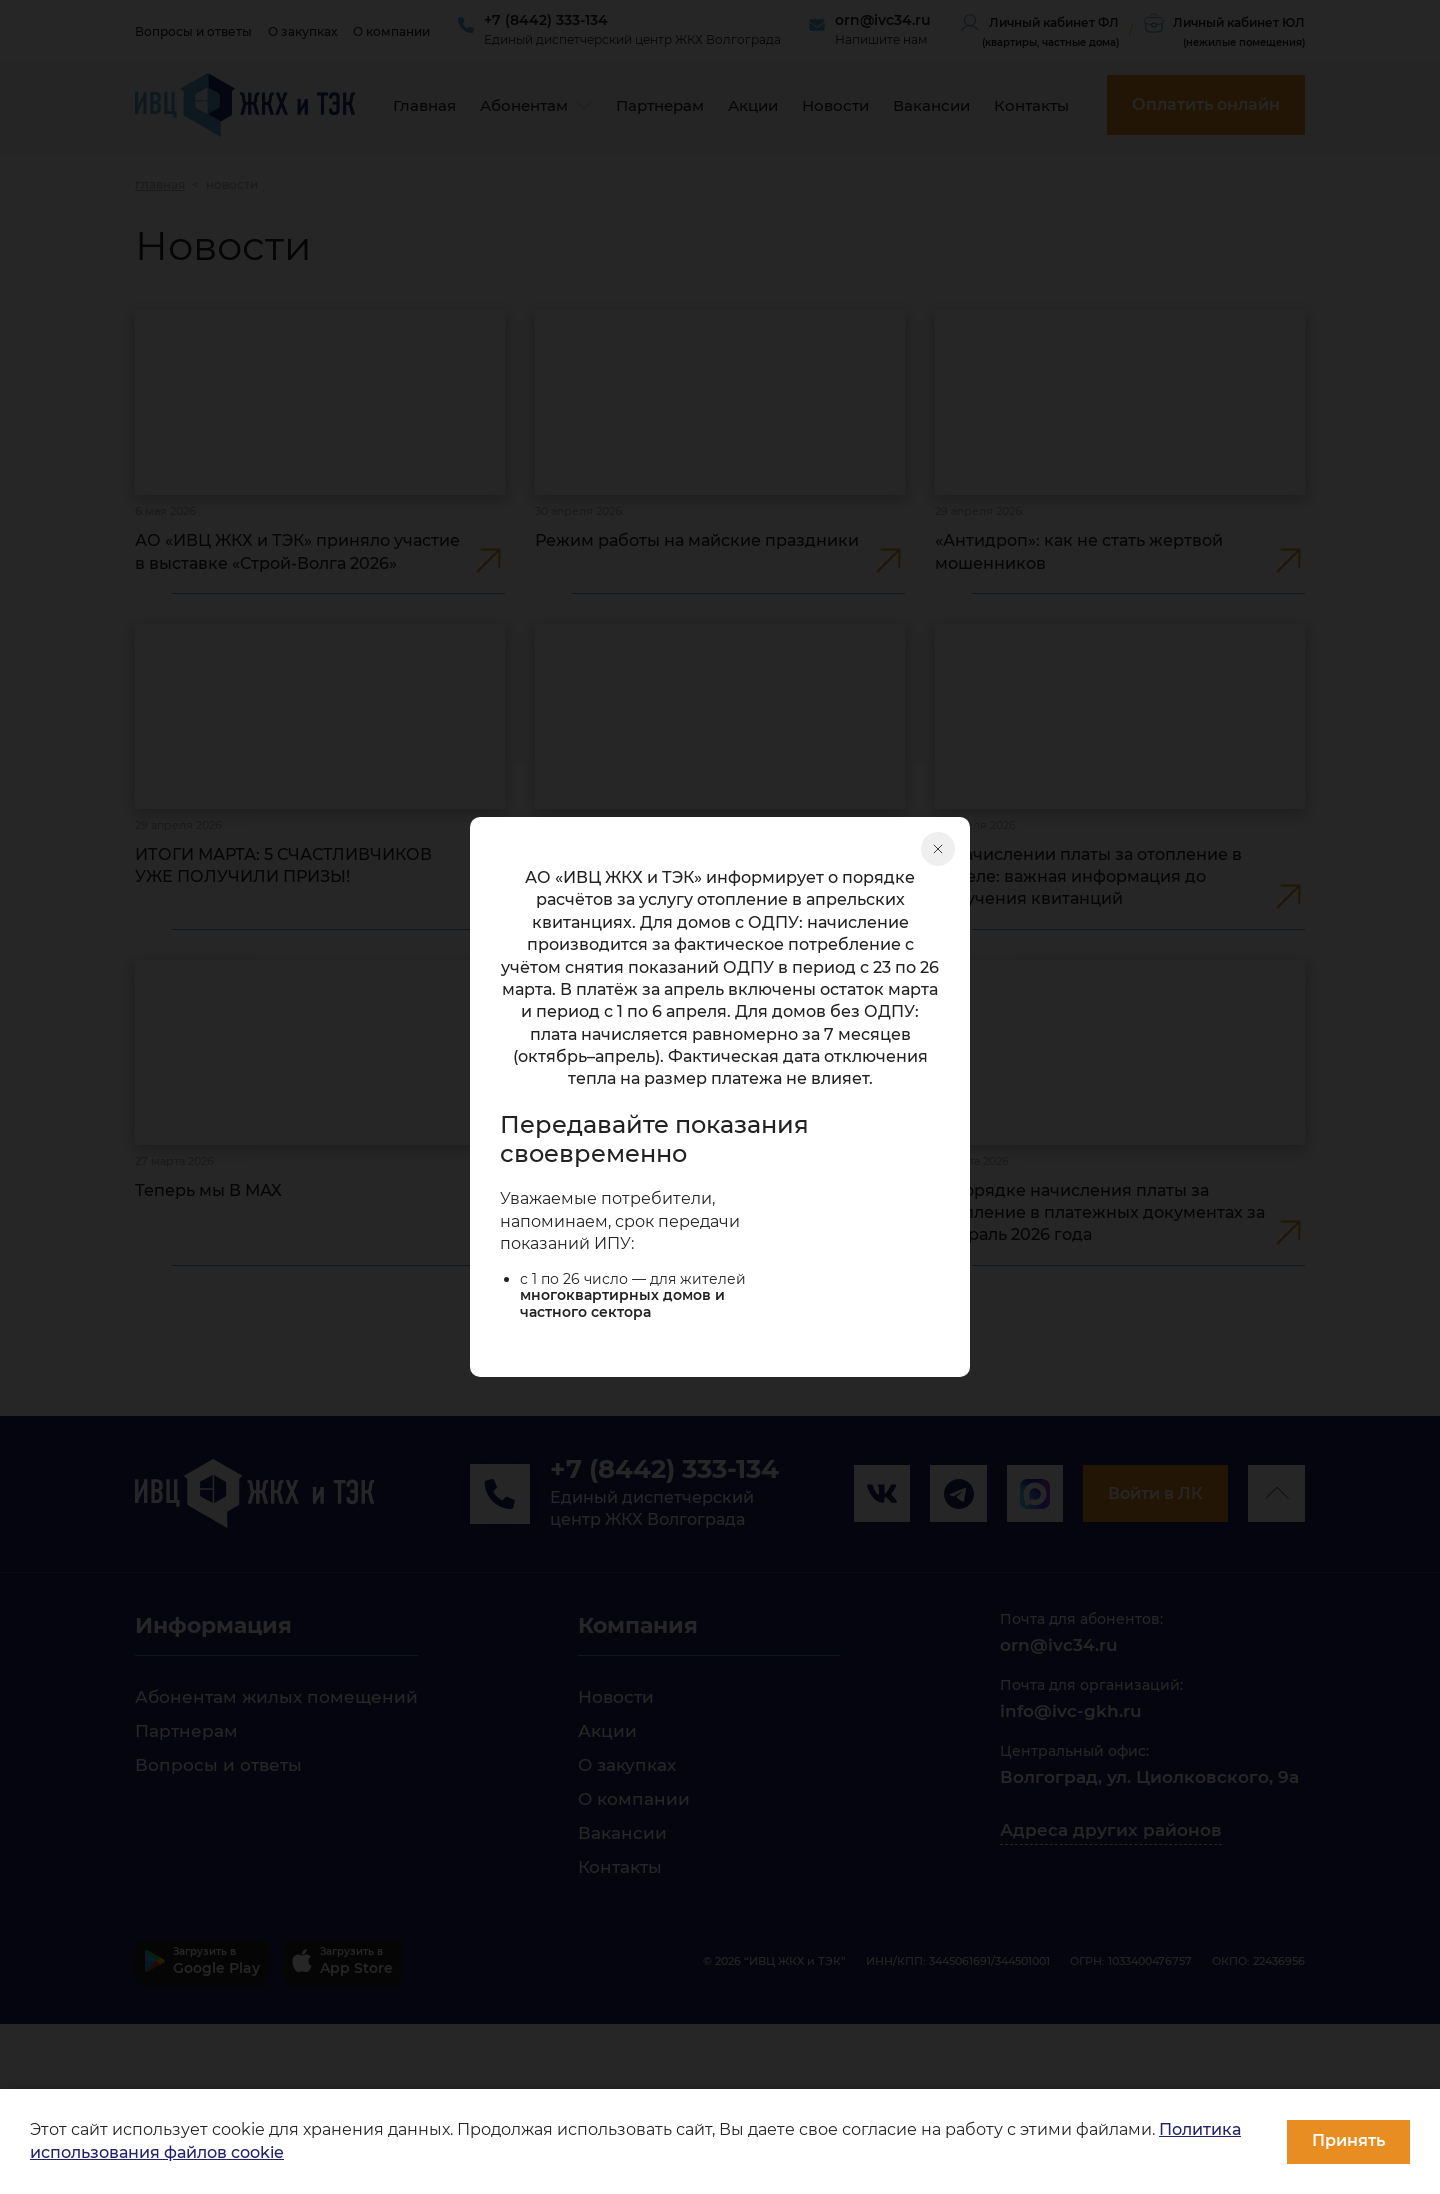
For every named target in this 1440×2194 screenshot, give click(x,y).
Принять (1348, 2140)
